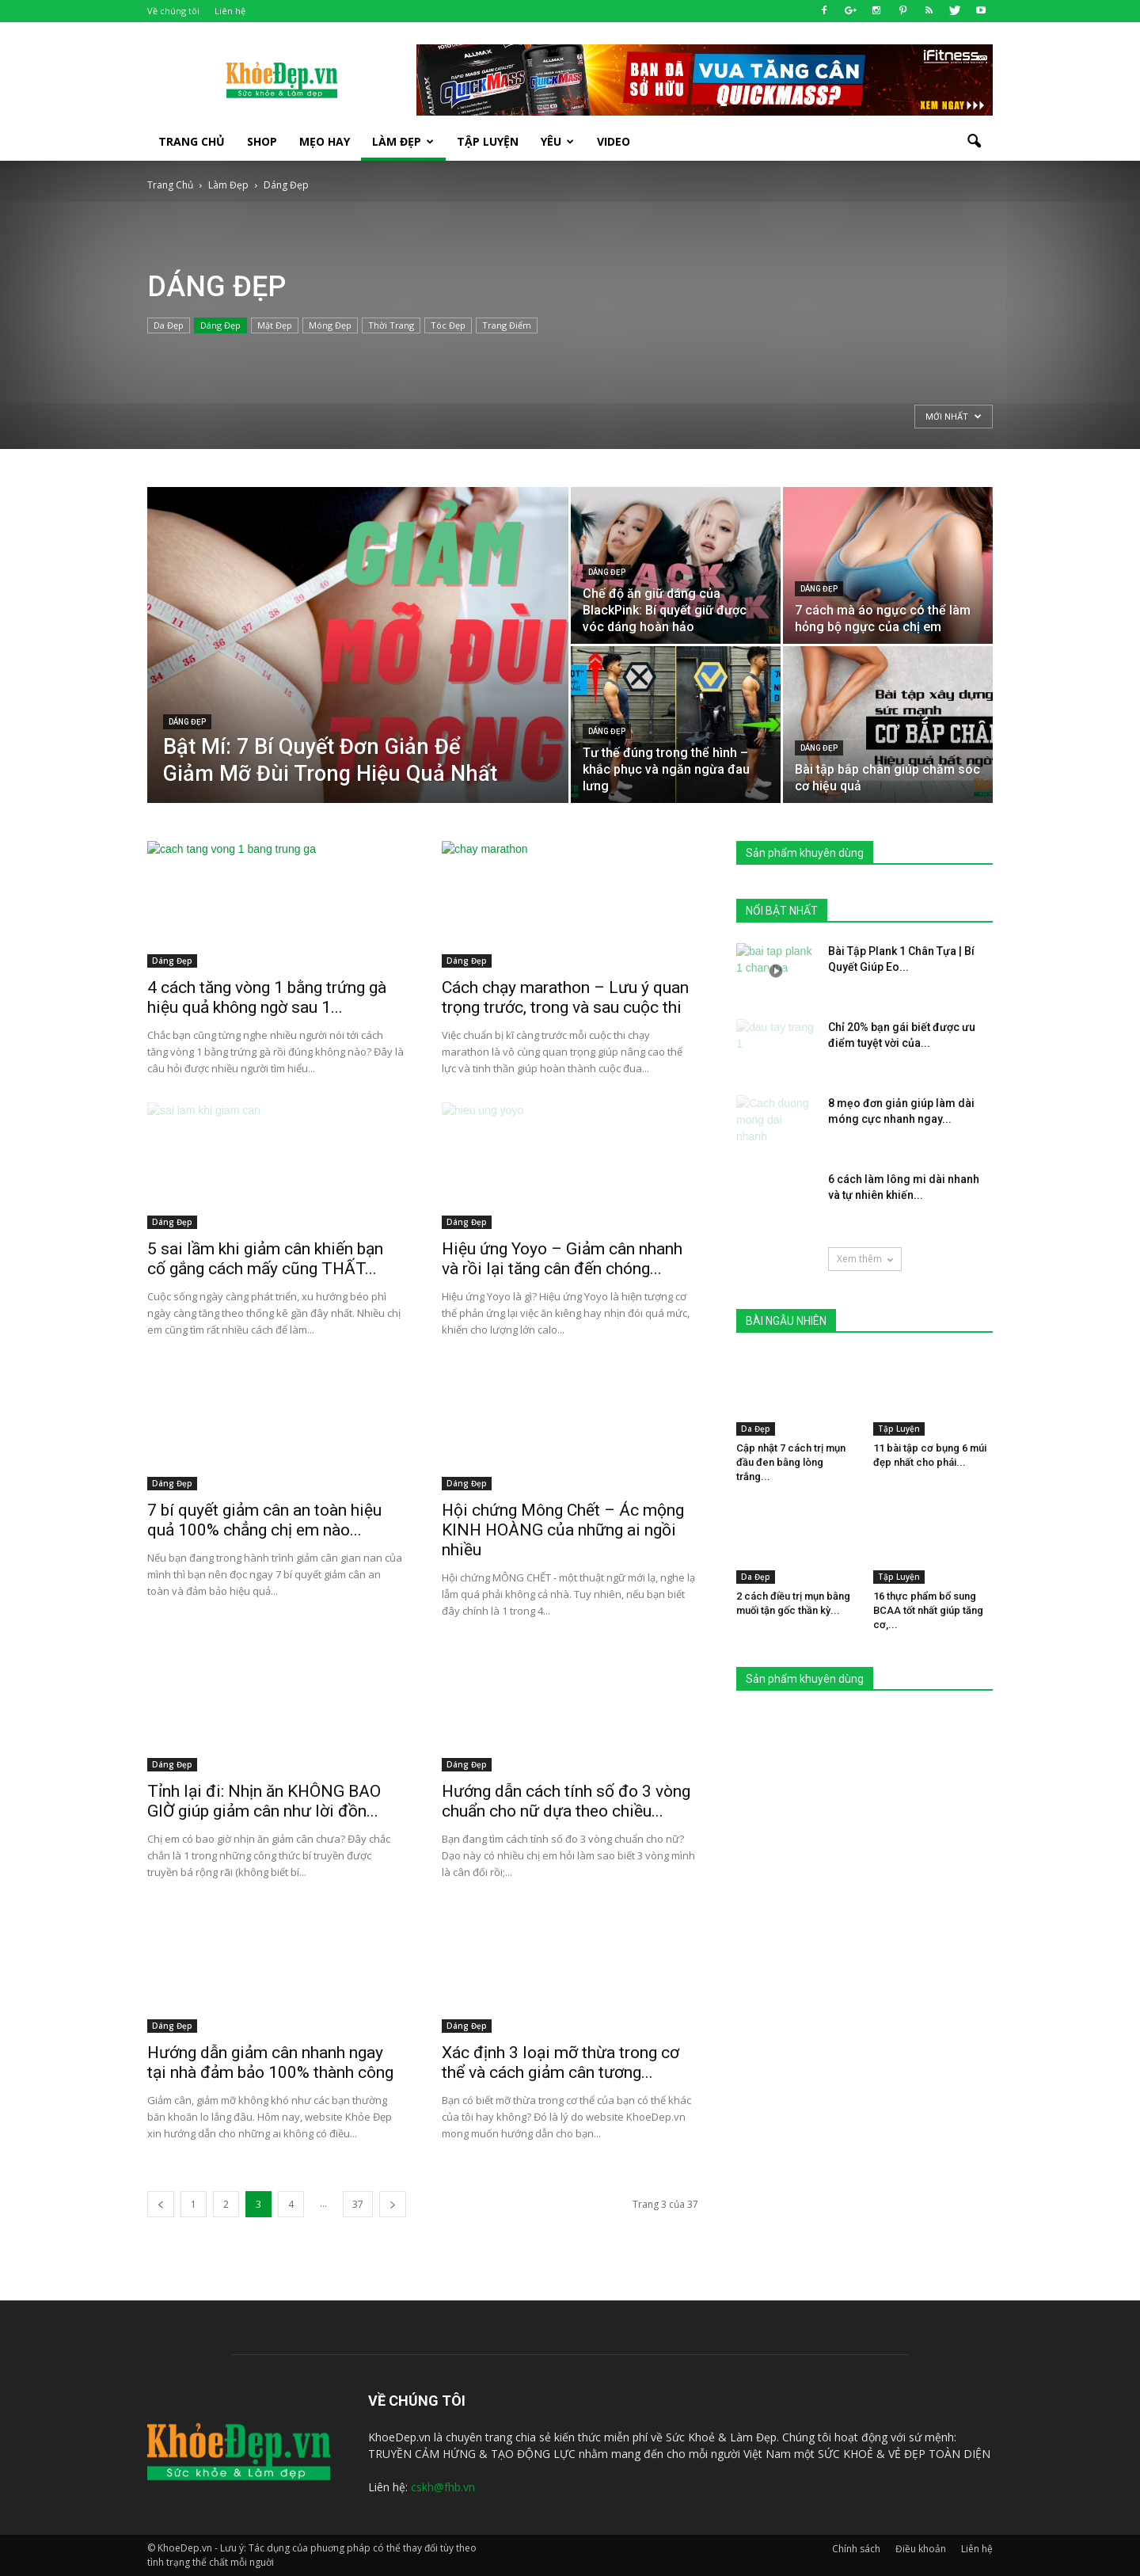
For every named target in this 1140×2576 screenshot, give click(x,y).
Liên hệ (230, 11)
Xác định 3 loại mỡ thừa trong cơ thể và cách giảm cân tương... (560, 2062)
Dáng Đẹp (220, 325)
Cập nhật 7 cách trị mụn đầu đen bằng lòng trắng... (791, 1462)
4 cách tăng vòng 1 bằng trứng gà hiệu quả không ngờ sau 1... (266, 997)
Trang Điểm (506, 325)
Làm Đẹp (403, 141)
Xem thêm (865, 1258)
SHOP (262, 141)
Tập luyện (488, 141)
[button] (974, 142)
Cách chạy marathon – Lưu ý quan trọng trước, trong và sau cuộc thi (565, 997)
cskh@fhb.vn (443, 2486)
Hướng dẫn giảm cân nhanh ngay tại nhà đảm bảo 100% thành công (270, 2062)
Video (613, 141)
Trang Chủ (191, 141)
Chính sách (856, 2548)
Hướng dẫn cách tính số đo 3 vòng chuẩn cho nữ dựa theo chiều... (566, 1801)
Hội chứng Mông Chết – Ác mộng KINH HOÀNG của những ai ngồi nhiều (563, 1530)
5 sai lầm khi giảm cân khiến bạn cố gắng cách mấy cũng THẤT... (265, 1258)
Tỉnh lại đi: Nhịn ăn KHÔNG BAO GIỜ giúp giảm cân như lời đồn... (264, 1801)
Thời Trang (391, 325)
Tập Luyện (899, 1428)
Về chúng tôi (173, 11)
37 (357, 2204)
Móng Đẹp (330, 325)
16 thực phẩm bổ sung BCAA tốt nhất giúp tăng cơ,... (928, 1610)
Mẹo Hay (324, 141)
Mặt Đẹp (274, 325)
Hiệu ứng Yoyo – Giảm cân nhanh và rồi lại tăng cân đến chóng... (562, 1258)
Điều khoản (920, 2548)
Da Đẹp (169, 325)
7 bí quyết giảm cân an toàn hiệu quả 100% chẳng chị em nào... (264, 1520)
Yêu (557, 141)
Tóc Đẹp (448, 325)
